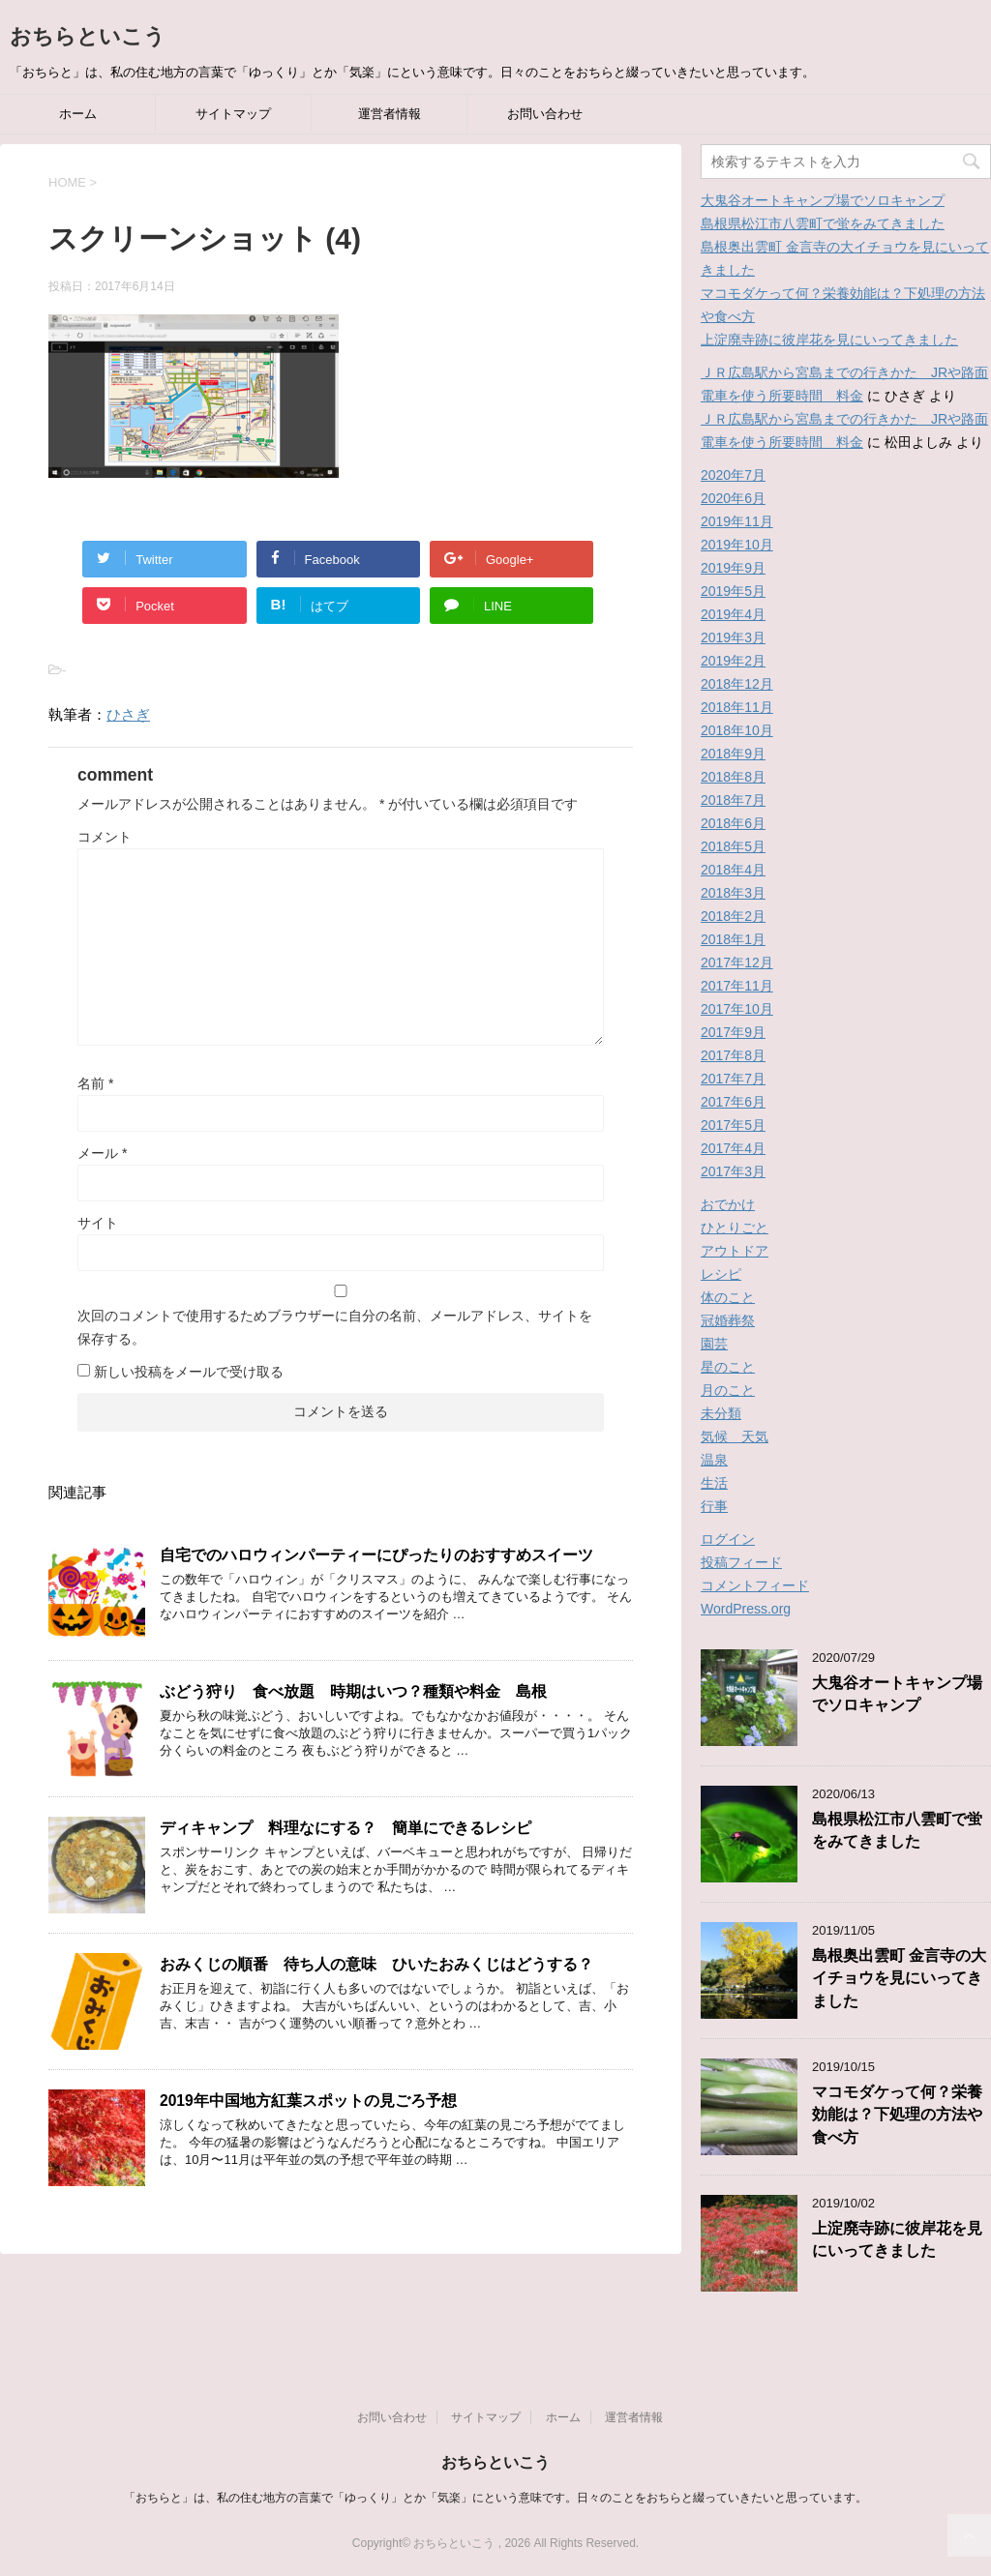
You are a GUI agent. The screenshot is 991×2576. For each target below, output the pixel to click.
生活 (714, 1483)
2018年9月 (733, 753)
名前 (95, 1083)
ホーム (78, 113)
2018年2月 (733, 916)
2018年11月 (737, 707)
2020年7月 (733, 475)
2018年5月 (733, 846)
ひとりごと (734, 1227)
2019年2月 (733, 660)
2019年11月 (737, 521)
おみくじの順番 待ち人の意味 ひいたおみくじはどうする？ (376, 1964)
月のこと (728, 1390)
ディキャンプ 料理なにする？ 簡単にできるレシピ (345, 1828)
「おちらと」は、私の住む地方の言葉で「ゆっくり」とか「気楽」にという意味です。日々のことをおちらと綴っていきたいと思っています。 (495, 2497)
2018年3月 (733, 893)
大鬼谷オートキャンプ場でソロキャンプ (823, 200)
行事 (714, 1506)
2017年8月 (733, 1055)
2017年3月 (733, 1171)
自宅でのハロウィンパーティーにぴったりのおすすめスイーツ (376, 1555)
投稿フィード (741, 1562)
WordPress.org (746, 1608)
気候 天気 (734, 1436)
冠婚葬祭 (728, 1320)
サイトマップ (233, 113)
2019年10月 (737, 544)
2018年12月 (737, 684)
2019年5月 (733, 591)
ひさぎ (128, 714)
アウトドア (734, 1250)
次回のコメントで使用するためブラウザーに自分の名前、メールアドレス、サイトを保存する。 (334, 1327)
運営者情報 (389, 113)
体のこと (728, 1297)
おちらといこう (87, 36)
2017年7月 (733, 1078)
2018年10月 (737, 730)
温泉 (714, 1459)
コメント (104, 836)
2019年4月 (733, 614)
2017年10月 (737, 1009)
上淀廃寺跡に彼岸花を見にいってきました (829, 339)
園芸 (714, 1343)
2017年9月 (733, 1032)
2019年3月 (733, 637)
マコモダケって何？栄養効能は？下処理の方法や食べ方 (897, 2115)
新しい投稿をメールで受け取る (189, 1371)
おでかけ (728, 1204)
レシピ (721, 1274)
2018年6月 (733, 823)
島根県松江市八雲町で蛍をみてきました (823, 223)
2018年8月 (733, 777)
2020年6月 (733, 498)
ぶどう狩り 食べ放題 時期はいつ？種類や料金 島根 (353, 1691)
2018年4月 (733, 869)
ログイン (728, 1539)
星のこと (728, 1367)
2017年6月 (733, 1102)
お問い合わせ (545, 113)
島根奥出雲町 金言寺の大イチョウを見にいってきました (899, 1978)
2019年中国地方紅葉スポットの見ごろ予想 (316, 2100)
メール (102, 1153)
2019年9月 (733, 568)
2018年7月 (733, 800)
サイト (97, 1222)
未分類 (721, 1413)
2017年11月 (737, 985)
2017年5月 (733, 1125)
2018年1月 (733, 939)
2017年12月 (737, 962)
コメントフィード (755, 1585)
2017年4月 (733, 1148)
